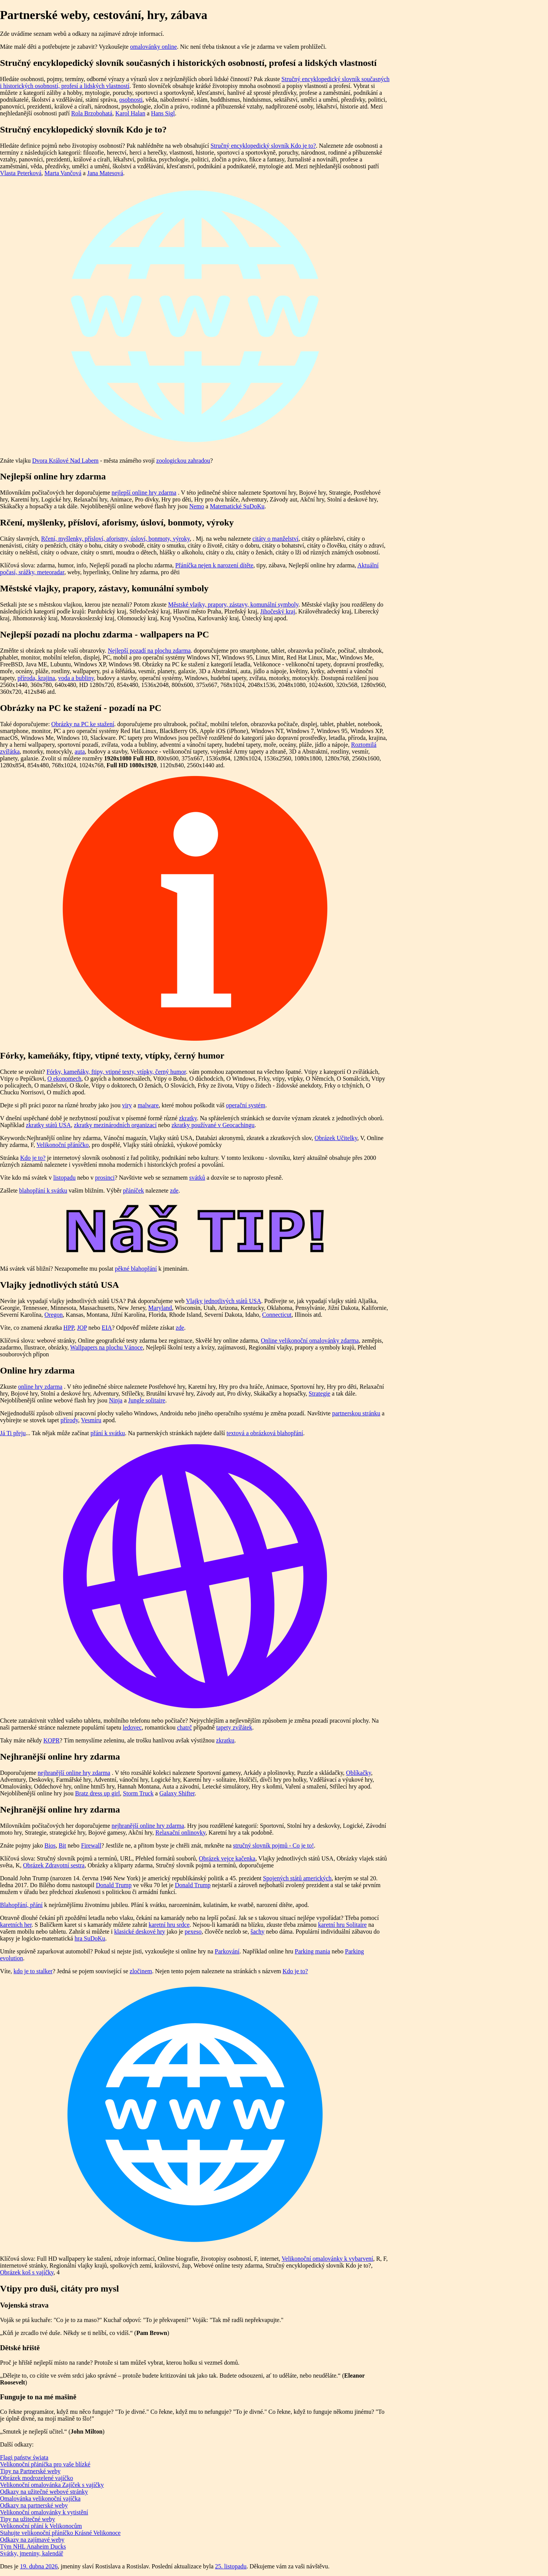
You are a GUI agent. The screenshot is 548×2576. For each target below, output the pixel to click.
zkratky (188, 1118)
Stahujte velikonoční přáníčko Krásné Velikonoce (60, 2533)
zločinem (141, 1971)
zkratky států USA (48, 1125)
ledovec (132, 1727)
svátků (197, 1177)
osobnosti (130, 99)
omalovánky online (153, 46)
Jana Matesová (105, 173)
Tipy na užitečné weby (27, 2519)
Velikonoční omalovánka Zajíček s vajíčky (52, 2485)
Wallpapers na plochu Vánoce (106, 1347)
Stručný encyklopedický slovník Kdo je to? (263, 145)
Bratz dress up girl (97, 1793)
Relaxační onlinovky (180, 1832)
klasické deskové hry (139, 1931)
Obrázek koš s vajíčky (27, 2272)
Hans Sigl (163, 113)
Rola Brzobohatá (91, 113)
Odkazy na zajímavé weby (32, 2539)
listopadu (64, 1177)
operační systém (246, 1105)
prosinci (105, 1177)
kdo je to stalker (33, 1971)
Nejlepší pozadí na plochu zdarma (149, 650)
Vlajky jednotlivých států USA (223, 1301)
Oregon (54, 1314)
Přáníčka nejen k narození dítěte (214, 565)
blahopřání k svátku (43, 1190)
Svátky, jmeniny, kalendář (31, 2553)
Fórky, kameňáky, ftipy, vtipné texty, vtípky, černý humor (116, 1071)
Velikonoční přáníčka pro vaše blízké (45, 2464)
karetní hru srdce (169, 1924)
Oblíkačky (358, 1773)
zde (174, 1190)
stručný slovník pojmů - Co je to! (273, 1845)
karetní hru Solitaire (342, 1924)
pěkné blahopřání (136, 1268)
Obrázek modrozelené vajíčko (36, 2478)
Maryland (160, 1308)
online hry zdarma (40, 1386)
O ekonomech (64, 1078)
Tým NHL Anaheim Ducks (33, 2546)
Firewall (91, 1845)
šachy (257, 1931)
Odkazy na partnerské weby (34, 2505)
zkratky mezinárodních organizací (115, 1125)
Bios (50, 1845)
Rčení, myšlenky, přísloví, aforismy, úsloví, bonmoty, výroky (115, 538)
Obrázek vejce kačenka (227, 1858)
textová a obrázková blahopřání (264, 1433)
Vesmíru (91, 1420)
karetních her (16, 1924)
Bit (62, 1845)
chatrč (184, 1727)
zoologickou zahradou (183, 460)
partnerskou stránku (356, 1413)
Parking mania (312, 1951)
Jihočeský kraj (277, 611)
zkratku (225, 1740)
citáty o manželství (275, 538)
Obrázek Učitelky (336, 1138)
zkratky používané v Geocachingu (213, 1125)
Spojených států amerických (297, 1878)
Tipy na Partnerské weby (30, 2471)
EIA (107, 1327)
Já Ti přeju (13, 1433)
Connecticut (277, 1314)
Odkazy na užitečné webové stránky (44, 2491)
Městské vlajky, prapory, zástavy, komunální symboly (233, 604)
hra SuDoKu (90, 1938)
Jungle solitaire (146, 1400)
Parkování (227, 1951)
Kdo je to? (33, 1158)
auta (80, 751)
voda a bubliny (76, 678)
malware (148, 1105)
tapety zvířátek (234, 1727)
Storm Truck (138, 1793)
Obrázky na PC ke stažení (82, 724)
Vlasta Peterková (20, 173)
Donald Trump (114, 1885)
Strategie (319, 1393)
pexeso (193, 1931)
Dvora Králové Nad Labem (65, 460)
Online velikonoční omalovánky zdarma (309, 1340)
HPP (69, 1327)
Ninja (116, 1400)
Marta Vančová (63, 173)
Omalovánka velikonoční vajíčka (40, 2498)
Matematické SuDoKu (237, 506)
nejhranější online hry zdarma (74, 1773)
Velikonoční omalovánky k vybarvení (327, 2258)
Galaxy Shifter (177, 1793)
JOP (82, 1327)
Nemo (196, 506)
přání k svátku (108, 1433)
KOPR (51, 1740)
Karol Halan (130, 113)
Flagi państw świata (24, 2457)
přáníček (133, 1190)
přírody (69, 1420)
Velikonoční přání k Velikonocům (41, 2526)
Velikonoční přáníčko (63, 1145)
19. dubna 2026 (38, 2566)
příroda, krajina (36, 678)
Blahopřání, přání (21, 1905)
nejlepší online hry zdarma (144, 492)
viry (127, 1105)
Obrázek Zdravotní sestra (53, 1865)
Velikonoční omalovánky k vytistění (44, 2512)
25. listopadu (231, 2566)
